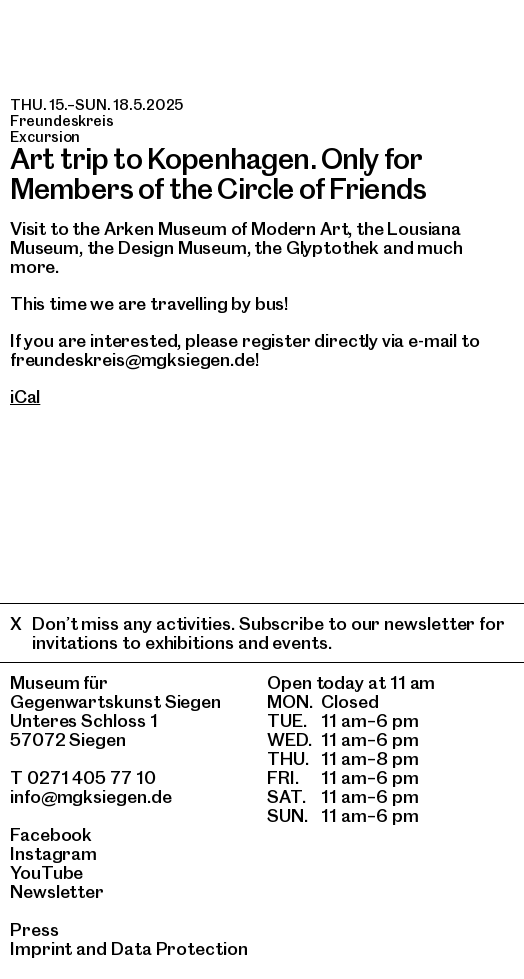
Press (34, 929)
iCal (25, 396)
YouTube (46, 872)
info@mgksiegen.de (91, 796)
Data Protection (179, 948)
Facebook (51, 834)
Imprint (41, 948)
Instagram (53, 853)
